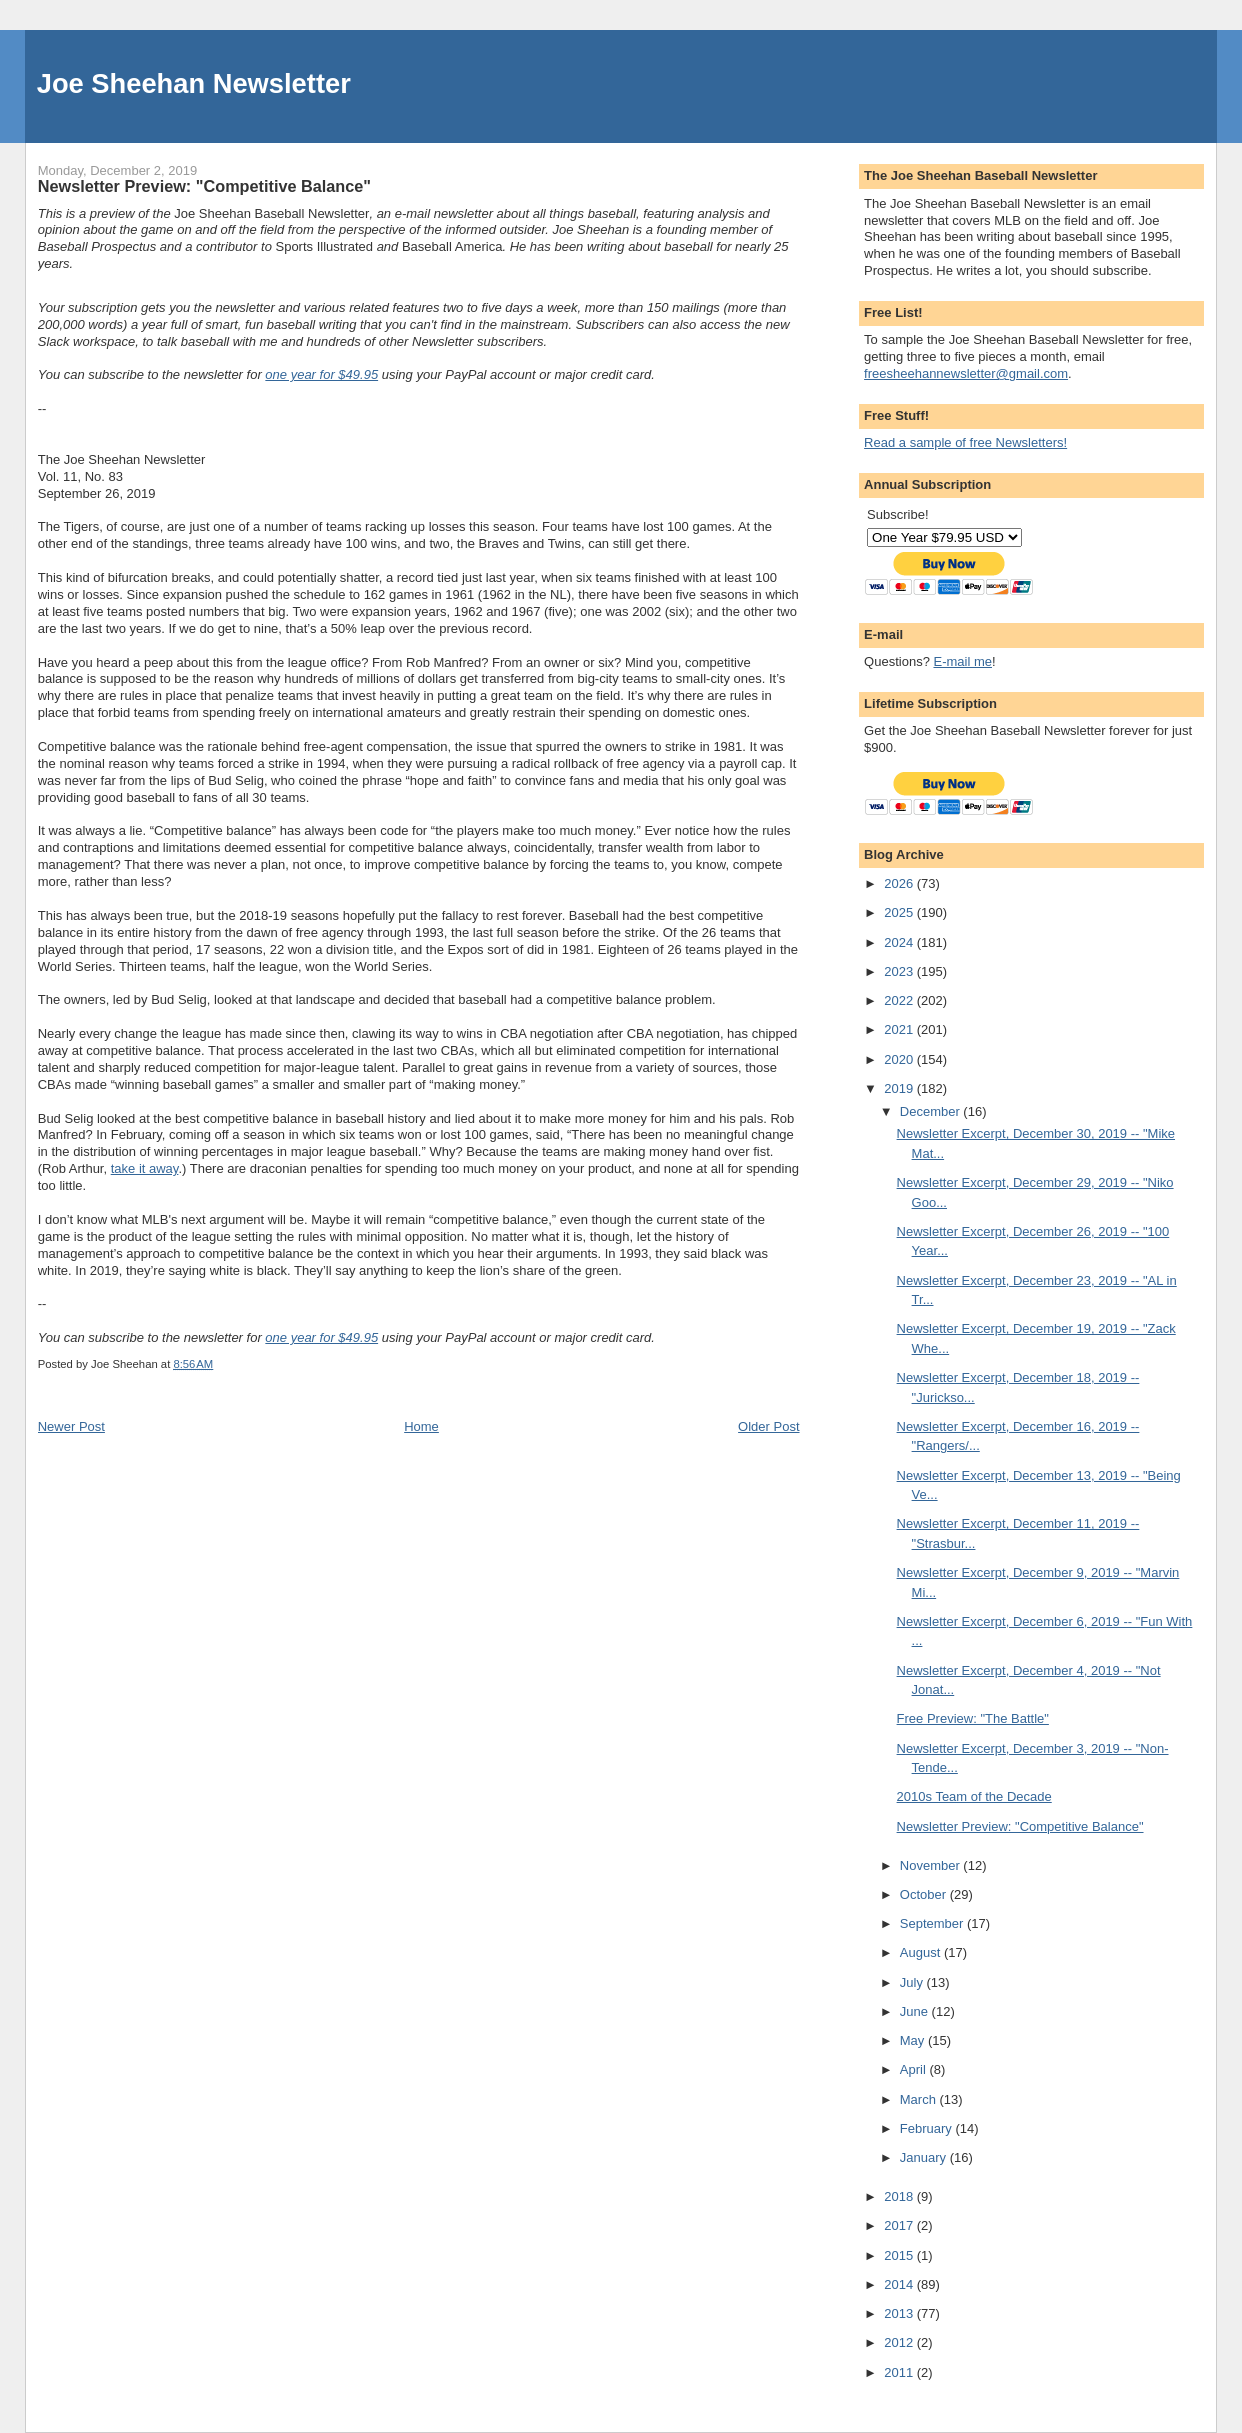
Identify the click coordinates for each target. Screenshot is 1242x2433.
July (913, 1982)
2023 (900, 971)
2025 (900, 912)
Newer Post (71, 1426)
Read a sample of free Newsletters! (965, 442)
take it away (145, 1168)
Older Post (768, 1426)
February (928, 2128)
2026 (900, 883)
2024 (900, 942)
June (916, 2011)
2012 (900, 2342)
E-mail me (962, 661)
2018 (900, 2196)
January (925, 2157)
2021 (900, 1029)
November (932, 1865)
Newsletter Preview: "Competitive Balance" (1020, 1826)
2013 (900, 2313)
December (932, 1111)
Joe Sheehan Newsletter (194, 83)
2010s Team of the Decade (974, 1796)
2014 (900, 2284)
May (914, 2040)
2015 (900, 2255)
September (933, 1923)
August (922, 1952)
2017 (900, 2225)
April (915, 2069)
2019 (900, 1088)
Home (421, 1426)
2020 (900, 1059)
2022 (900, 1000)
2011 (900, 2372)
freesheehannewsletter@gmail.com (966, 373)
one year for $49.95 (321, 374)
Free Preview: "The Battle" (973, 1718)
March (920, 2099)
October (925, 1894)
